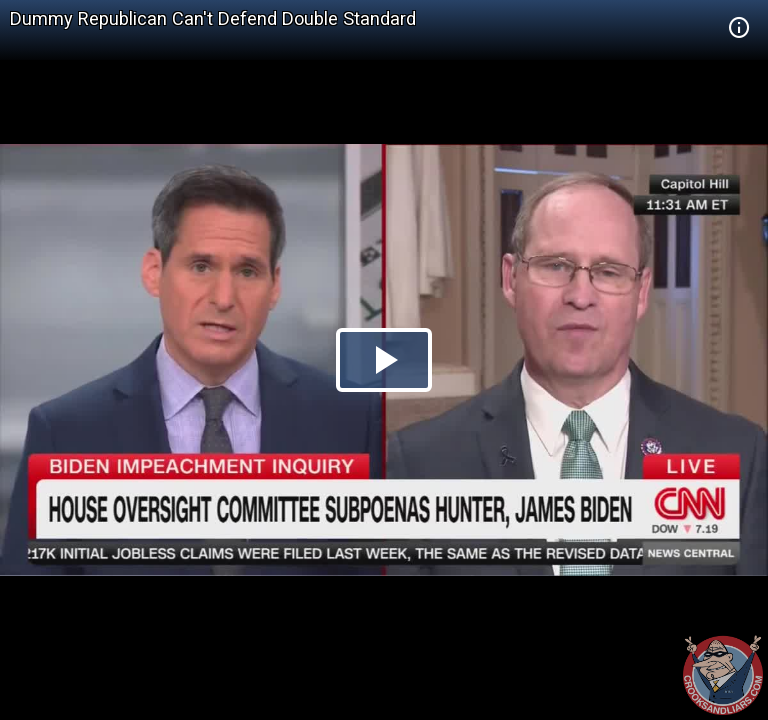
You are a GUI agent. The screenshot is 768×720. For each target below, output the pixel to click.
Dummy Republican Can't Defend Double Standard (213, 18)
